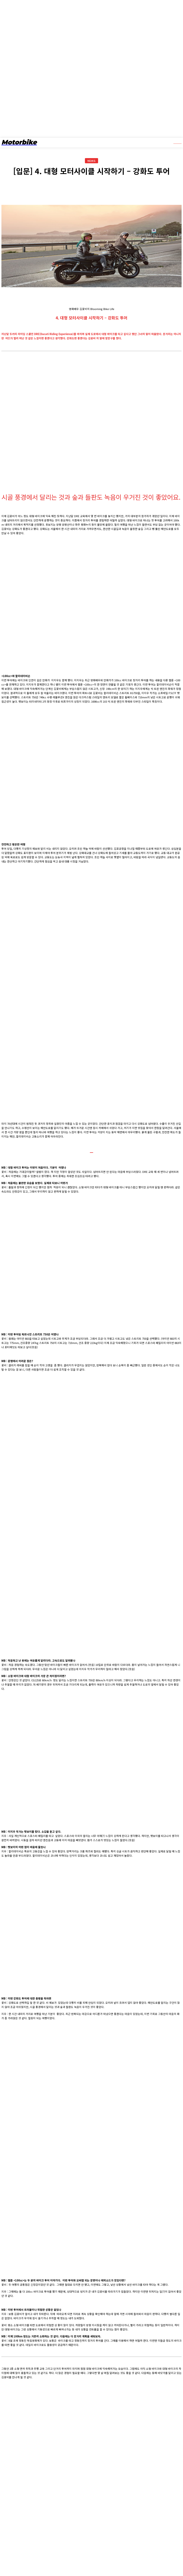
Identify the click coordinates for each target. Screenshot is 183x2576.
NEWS (91, 160)
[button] (175, 142)
